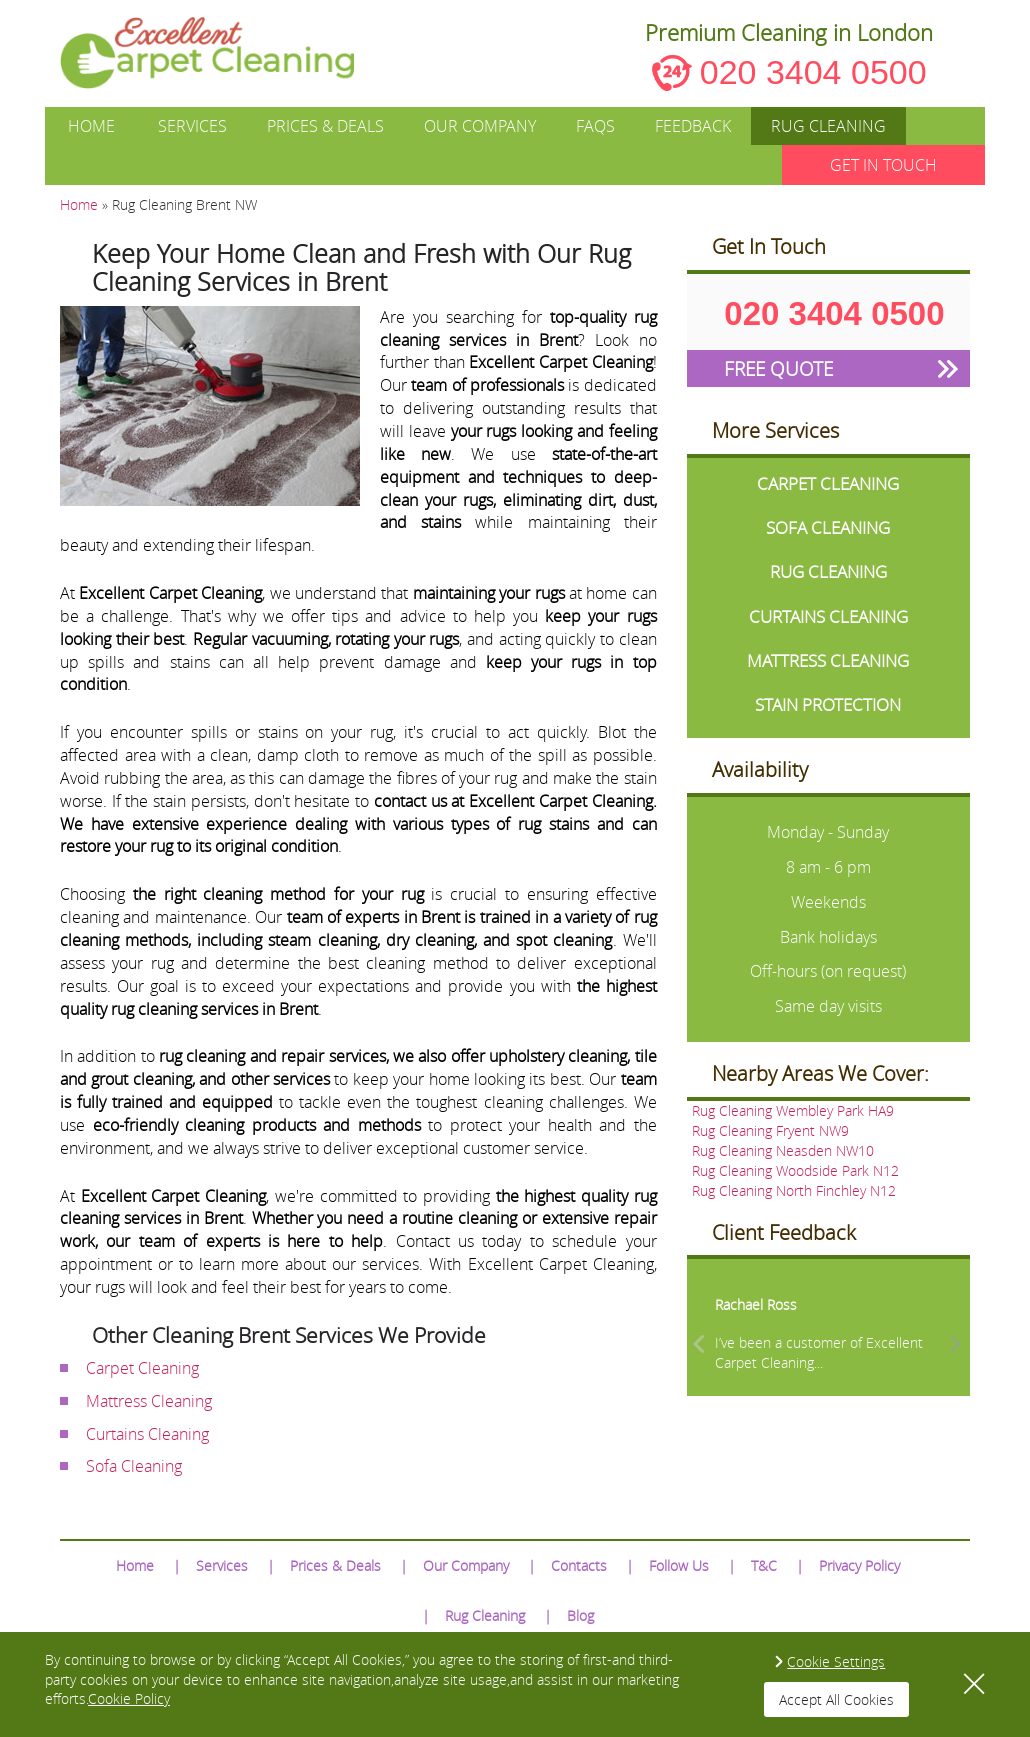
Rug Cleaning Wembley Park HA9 (793, 1110)
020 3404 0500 (813, 72)
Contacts (579, 1565)
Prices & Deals (325, 126)
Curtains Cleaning (147, 1434)
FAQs (595, 126)
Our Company (480, 126)
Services (192, 126)
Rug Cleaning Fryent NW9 (770, 1130)
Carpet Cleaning (142, 1368)
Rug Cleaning (828, 126)
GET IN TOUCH (883, 165)
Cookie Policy (129, 1698)
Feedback (693, 126)
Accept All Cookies (836, 1699)
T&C (764, 1565)
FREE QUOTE (778, 368)
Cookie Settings (836, 1661)
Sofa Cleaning (134, 1466)
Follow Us (679, 1565)
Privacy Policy (859, 1565)
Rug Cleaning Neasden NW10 (783, 1150)
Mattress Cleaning (149, 1401)
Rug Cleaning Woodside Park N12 (795, 1170)
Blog (580, 1615)
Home (91, 126)
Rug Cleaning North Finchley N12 (794, 1190)
